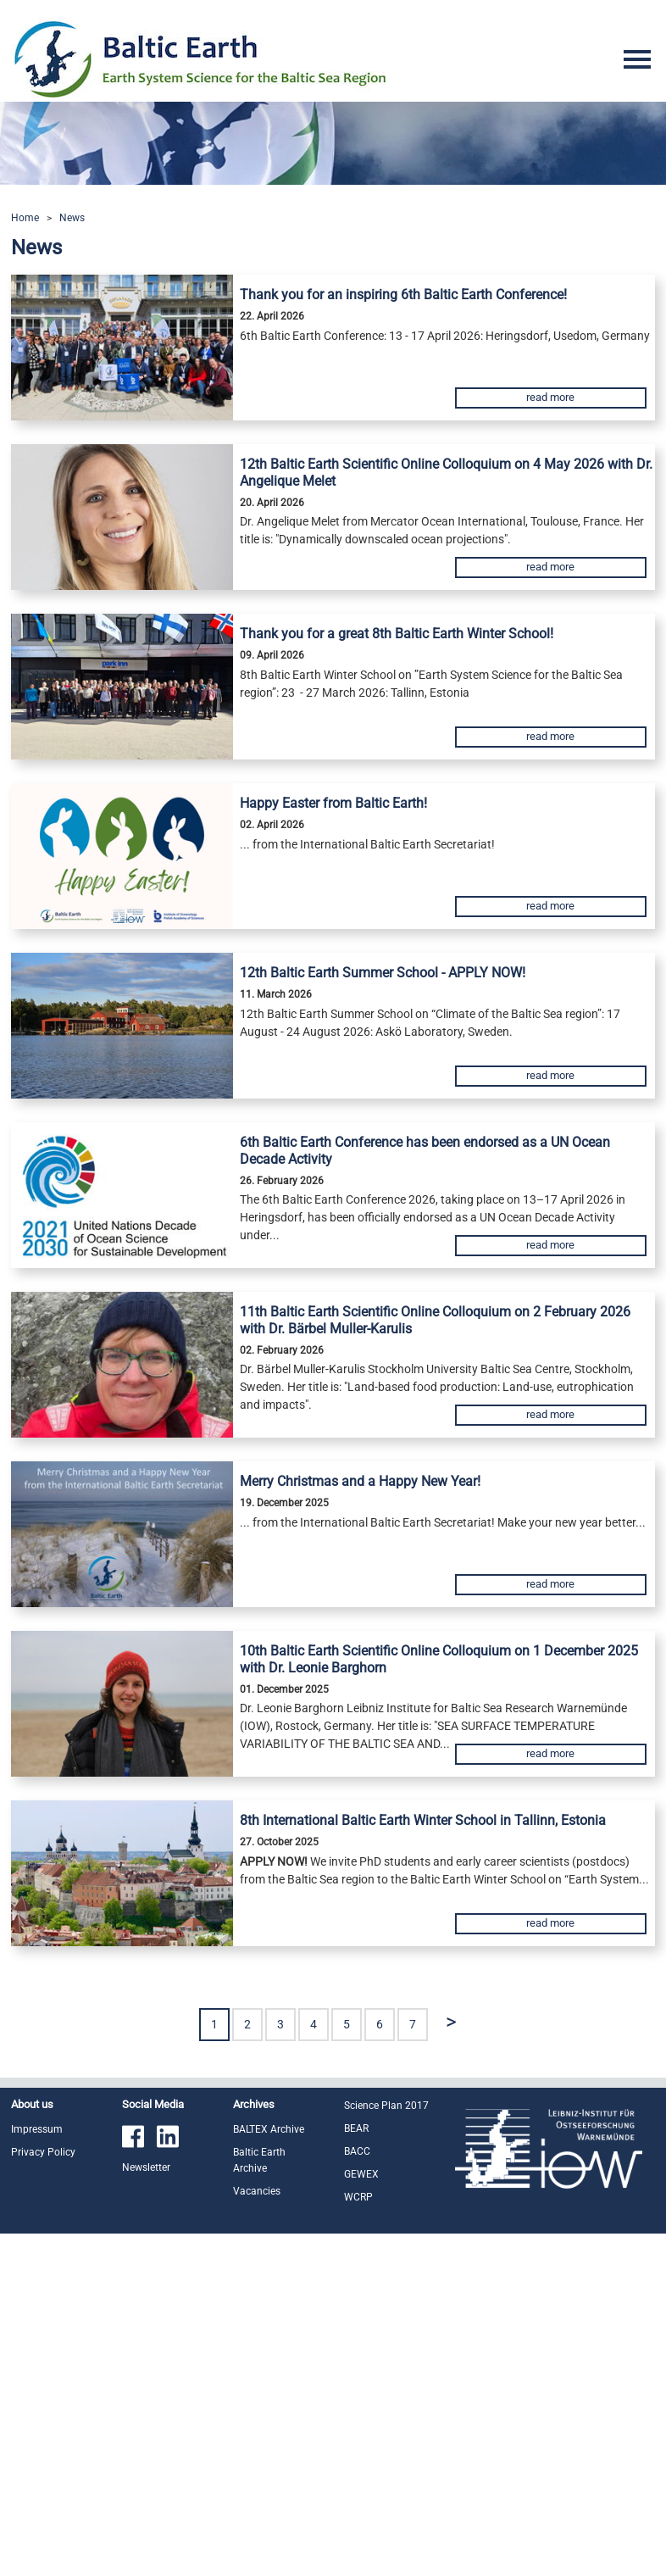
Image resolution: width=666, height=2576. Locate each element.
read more (550, 397)
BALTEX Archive (268, 2129)
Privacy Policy (43, 2152)
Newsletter (146, 2167)
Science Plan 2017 (386, 2105)
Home (25, 218)
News (72, 218)
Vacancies (256, 2191)
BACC (357, 2151)
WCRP (358, 2197)
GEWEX (361, 2174)
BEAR (356, 2128)
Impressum (37, 2129)
